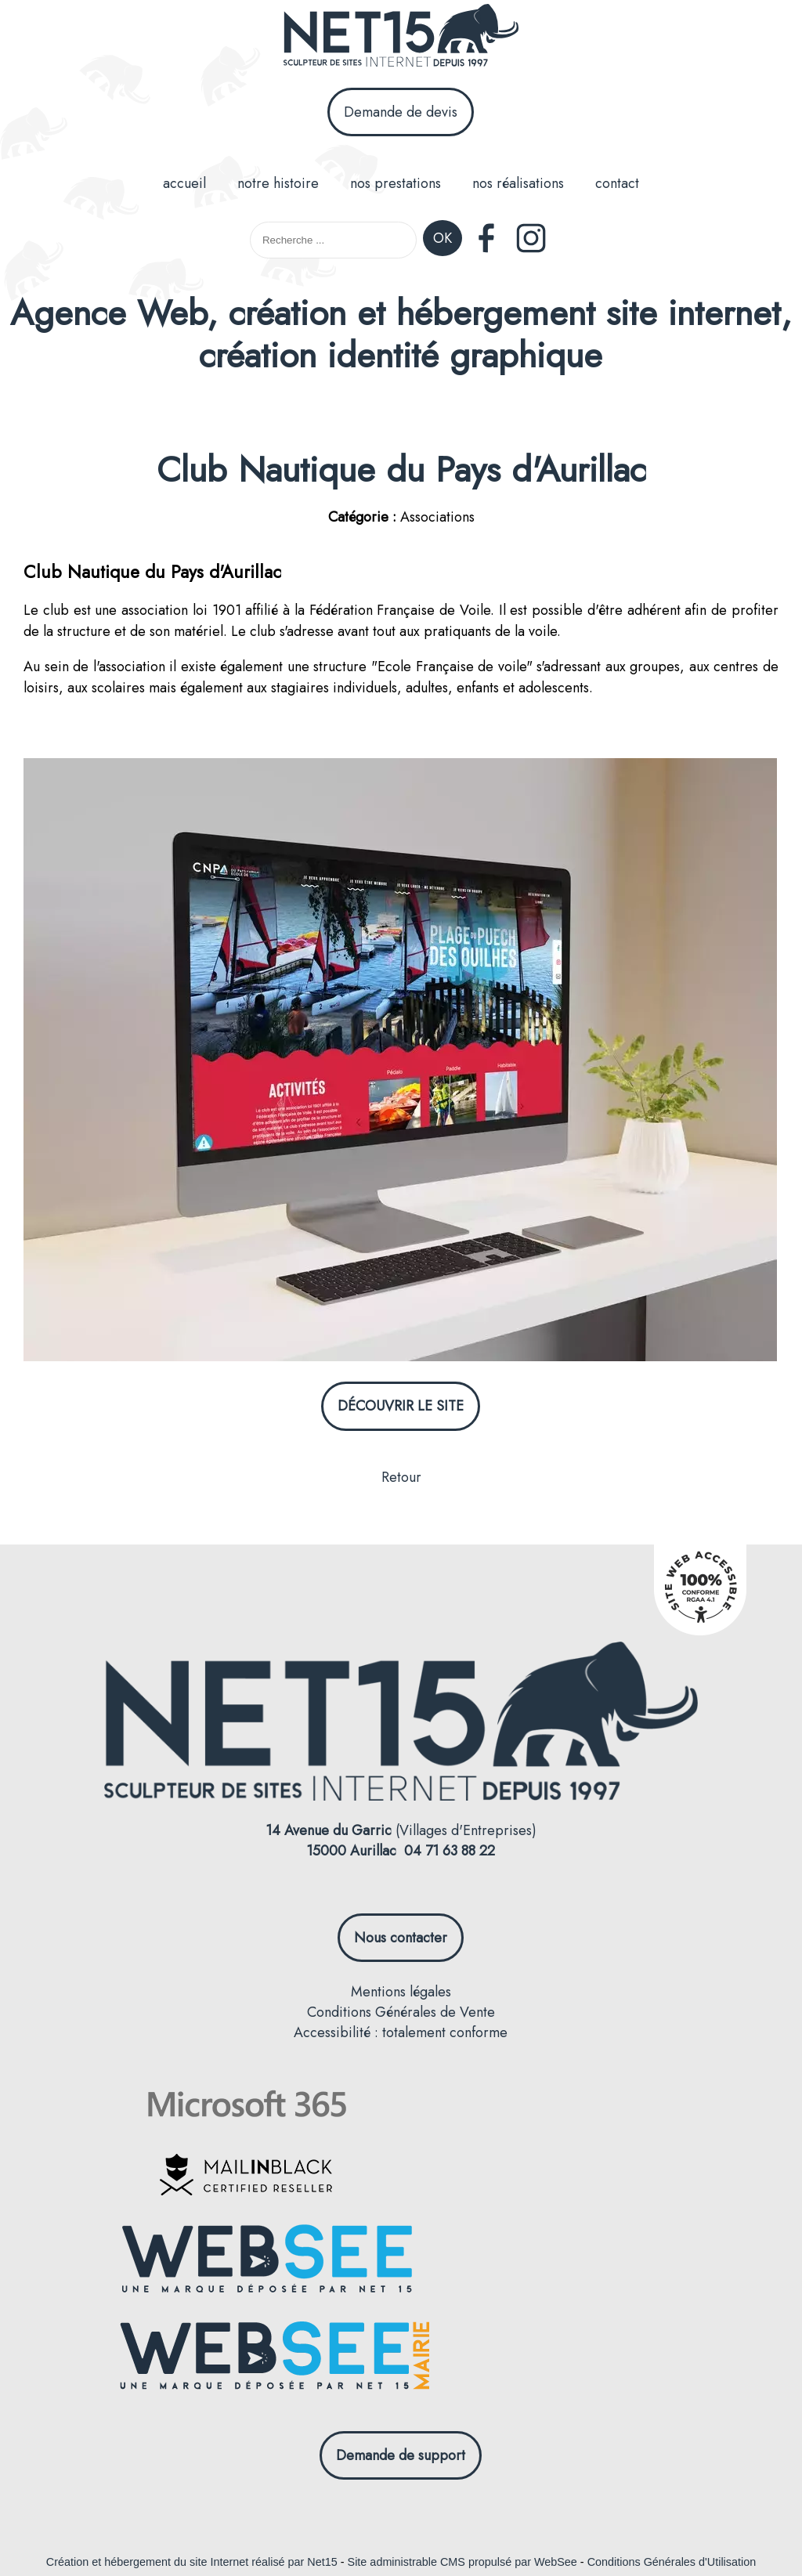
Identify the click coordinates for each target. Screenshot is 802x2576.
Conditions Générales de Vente (401, 2012)
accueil (184, 183)
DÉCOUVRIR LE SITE (401, 1406)
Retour (401, 1477)
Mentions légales (401, 1992)
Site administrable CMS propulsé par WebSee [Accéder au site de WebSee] (462, 2562)
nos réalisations (518, 183)
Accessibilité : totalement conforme (401, 2032)
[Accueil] (401, 38)
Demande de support (400, 2455)
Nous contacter (400, 1937)
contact (617, 183)
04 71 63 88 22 (449, 1851)
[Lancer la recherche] (442, 240)
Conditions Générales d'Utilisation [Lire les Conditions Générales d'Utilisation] (672, 2562)
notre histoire (278, 183)
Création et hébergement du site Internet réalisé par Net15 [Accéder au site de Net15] (192, 2562)
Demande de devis (400, 112)
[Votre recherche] (333, 240)
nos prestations (395, 183)
